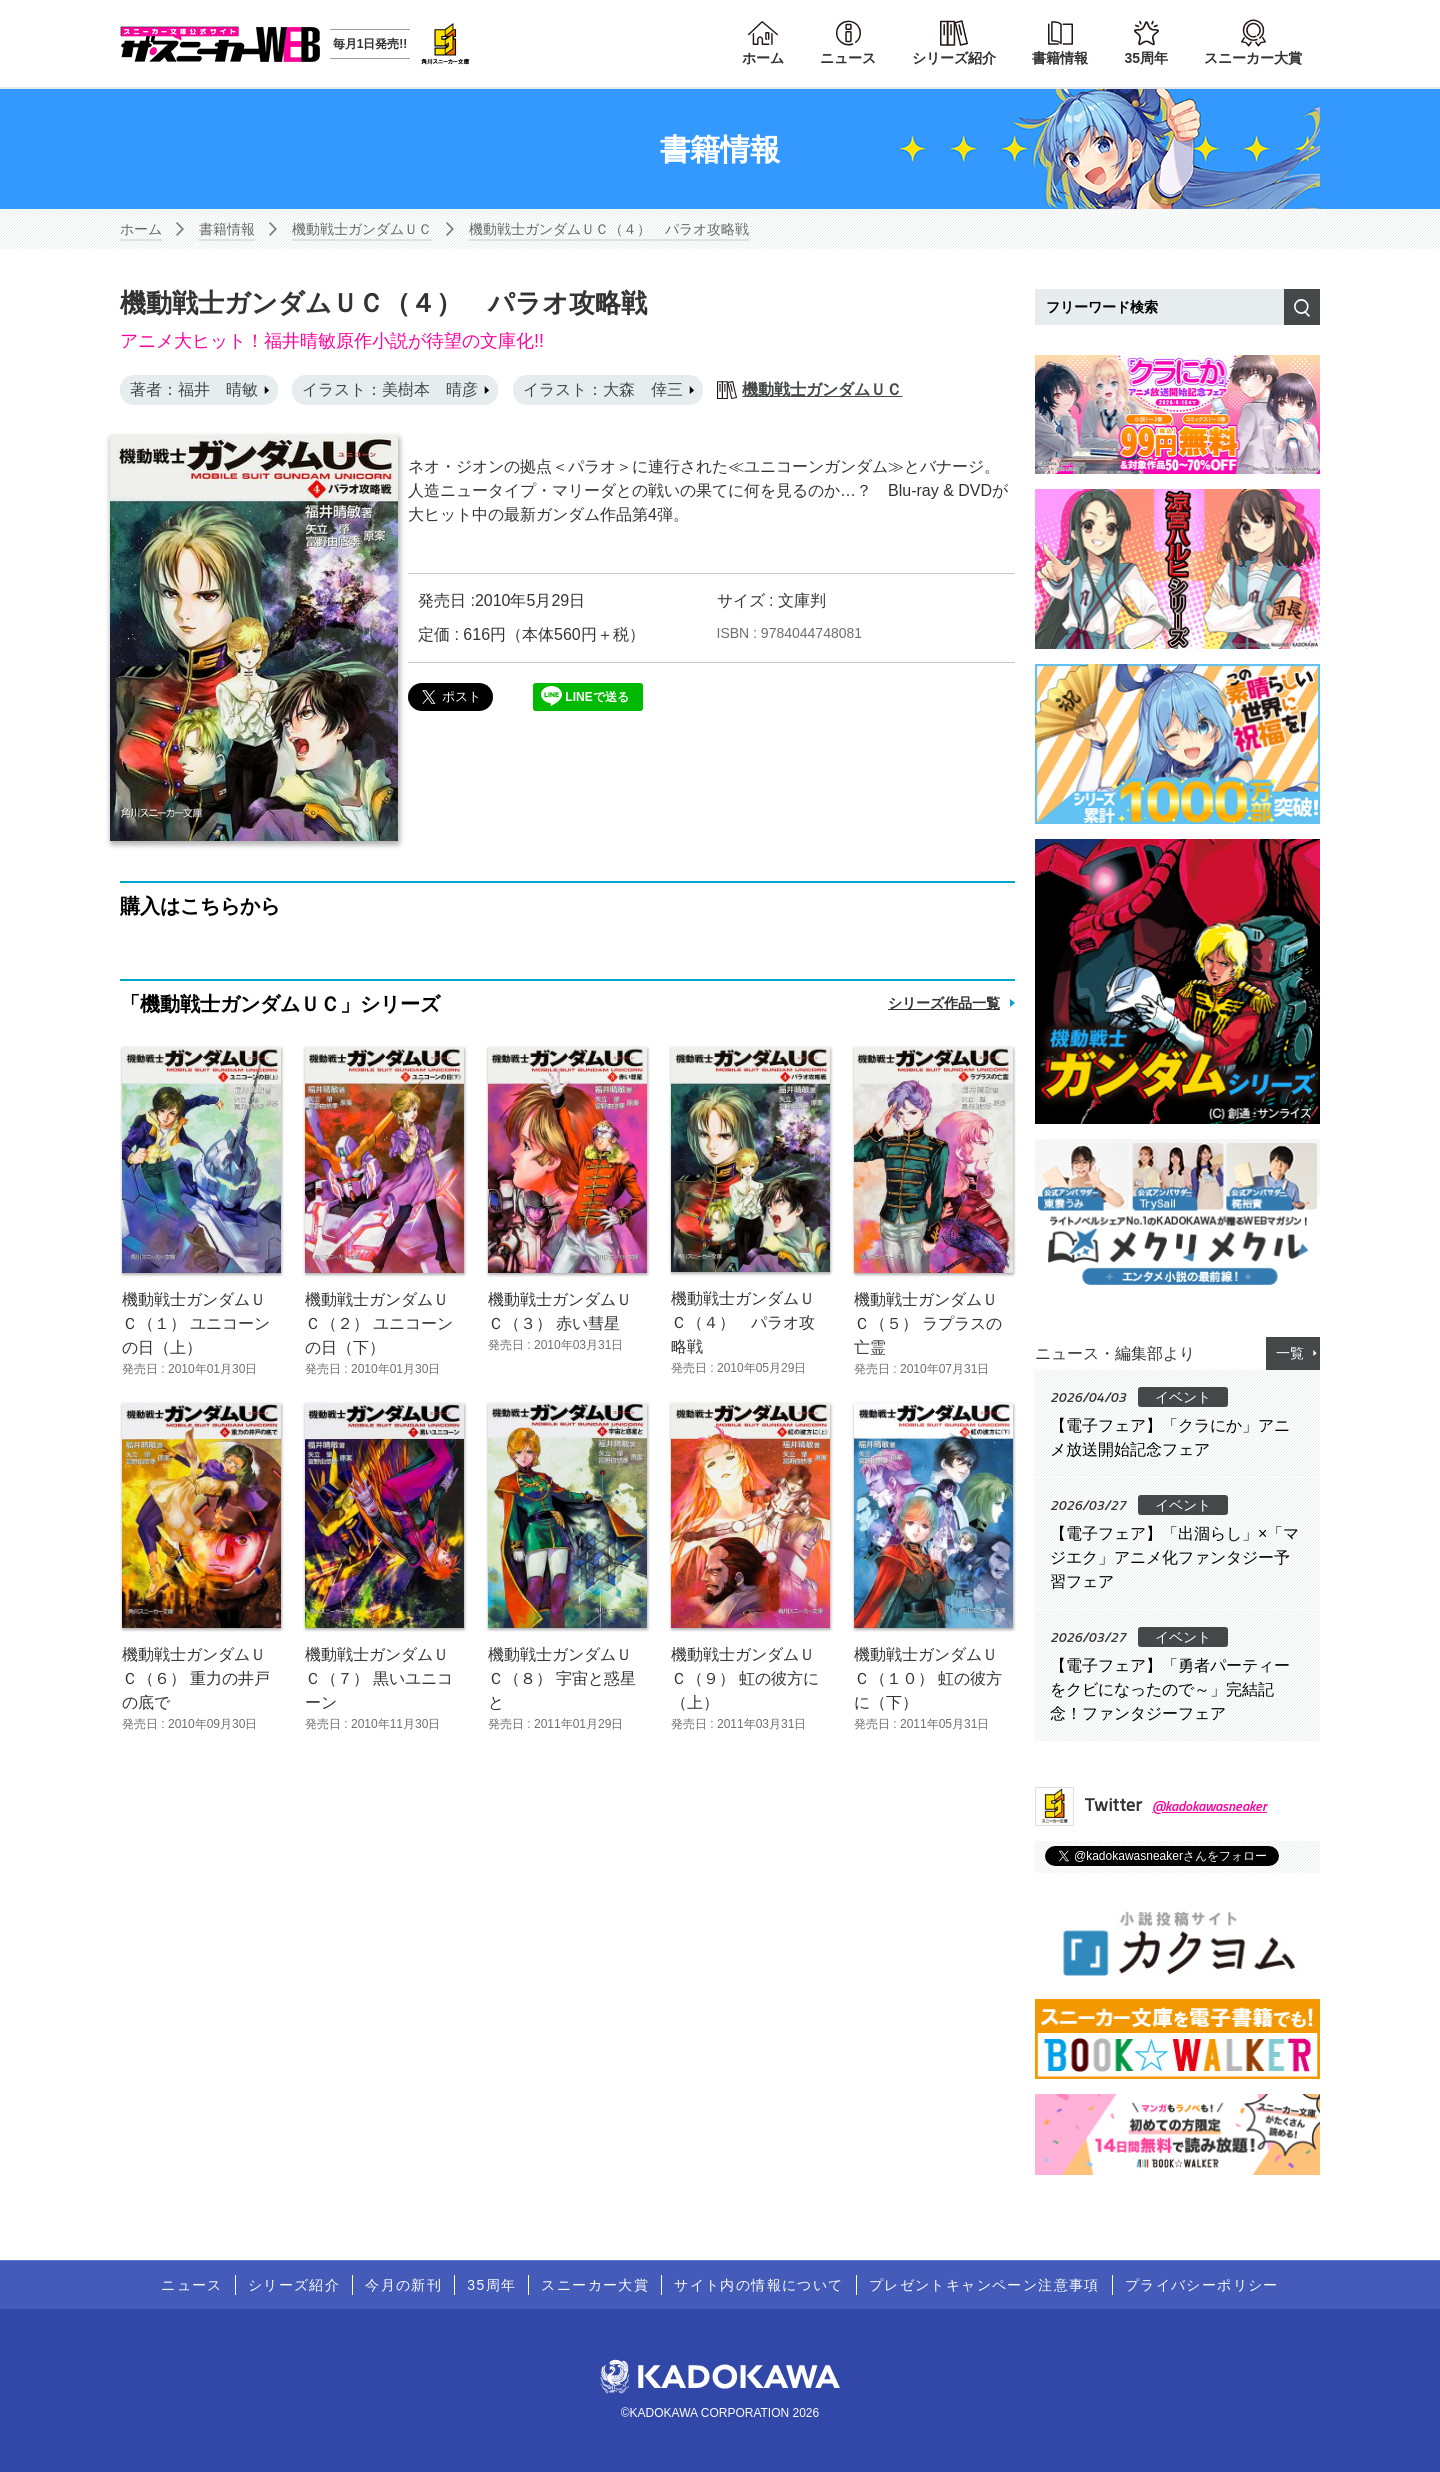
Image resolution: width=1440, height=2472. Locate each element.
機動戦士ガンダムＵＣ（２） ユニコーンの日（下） (379, 1323)
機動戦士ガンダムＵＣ (362, 229)
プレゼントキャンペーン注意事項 (984, 2285)
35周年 (1146, 58)
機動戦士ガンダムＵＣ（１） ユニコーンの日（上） (196, 1323)
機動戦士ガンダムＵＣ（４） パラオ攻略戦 (609, 229)
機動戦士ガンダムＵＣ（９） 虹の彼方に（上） (745, 1678)
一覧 (1290, 1353)
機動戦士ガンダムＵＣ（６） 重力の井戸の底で (196, 1678)
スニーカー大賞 (1253, 58)
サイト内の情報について (758, 2285)
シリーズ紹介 (954, 58)
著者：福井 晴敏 (194, 389)
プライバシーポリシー (1202, 2285)
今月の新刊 (403, 2285)
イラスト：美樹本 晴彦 (390, 389)
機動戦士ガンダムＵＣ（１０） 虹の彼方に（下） (928, 1678)
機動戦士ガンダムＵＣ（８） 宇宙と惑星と (562, 1678)
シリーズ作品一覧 (944, 1003)
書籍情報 (1060, 58)
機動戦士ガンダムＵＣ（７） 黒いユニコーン (379, 1678)
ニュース (848, 58)
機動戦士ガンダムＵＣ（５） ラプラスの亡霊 (928, 1323)
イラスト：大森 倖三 (603, 389)
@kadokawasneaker (1209, 1805)
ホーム (763, 58)
